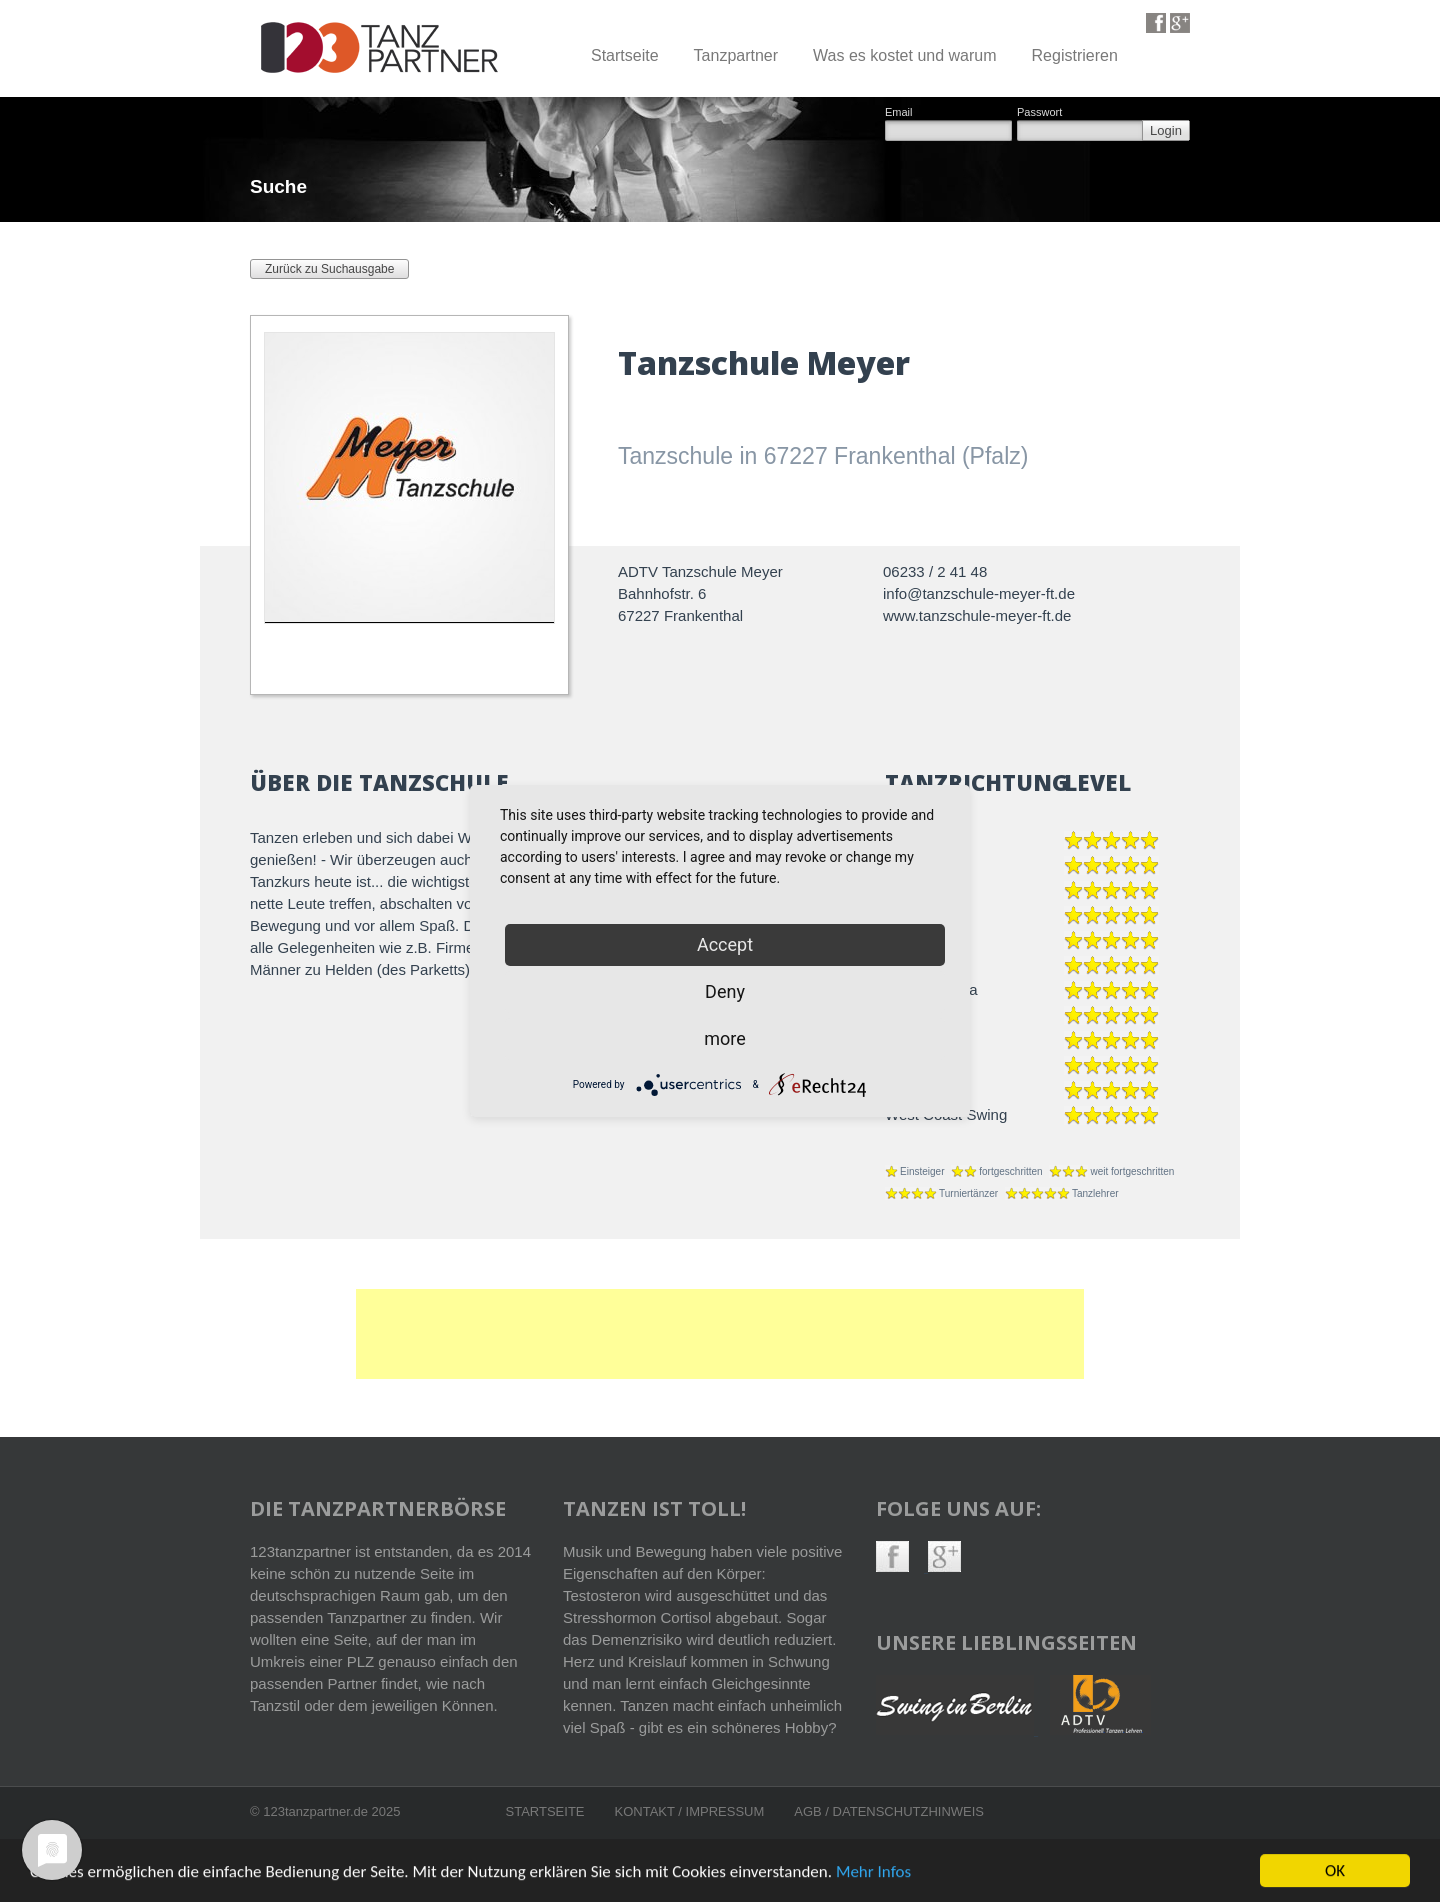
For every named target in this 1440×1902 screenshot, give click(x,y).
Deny (725, 991)
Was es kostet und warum (904, 55)
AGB (809, 1811)
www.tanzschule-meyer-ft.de (977, 615)
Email (899, 112)
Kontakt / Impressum (690, 1811)
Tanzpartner (736, 55)
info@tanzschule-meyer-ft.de (979, 593)
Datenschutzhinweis (908, 1811)
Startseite (625, 55)
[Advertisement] (720, 1334)
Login (1166, 130)
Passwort (1039, 112)
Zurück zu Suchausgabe (329, 269)
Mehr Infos (873, 1875)
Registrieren (1075, 55)
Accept (725, 944)
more (725, 1038)
